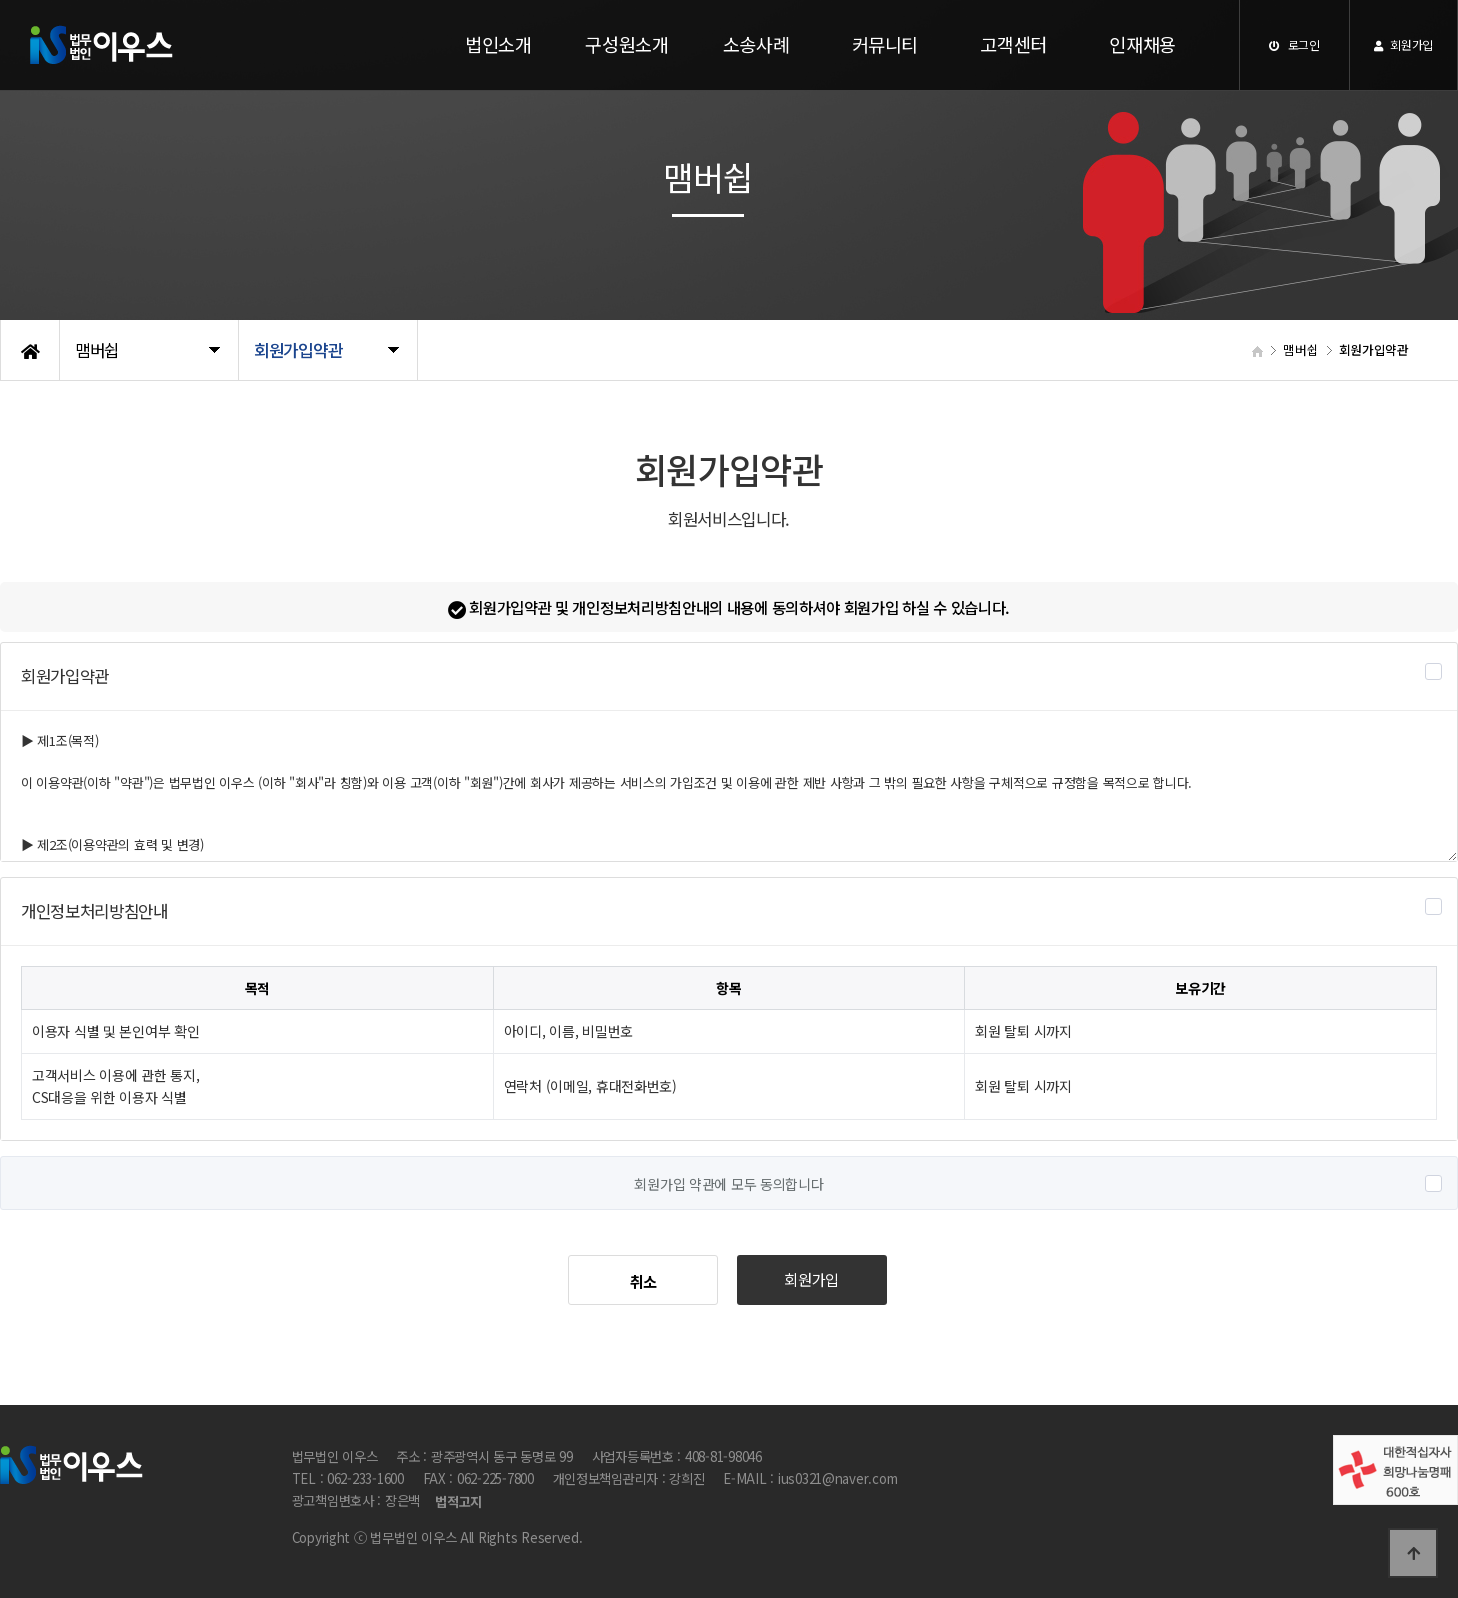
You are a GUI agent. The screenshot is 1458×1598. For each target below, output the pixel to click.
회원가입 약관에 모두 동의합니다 (728, 1184)
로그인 (1294, 44)
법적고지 (458, 1502)
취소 (643, 1281)
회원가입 (1403, 44)
